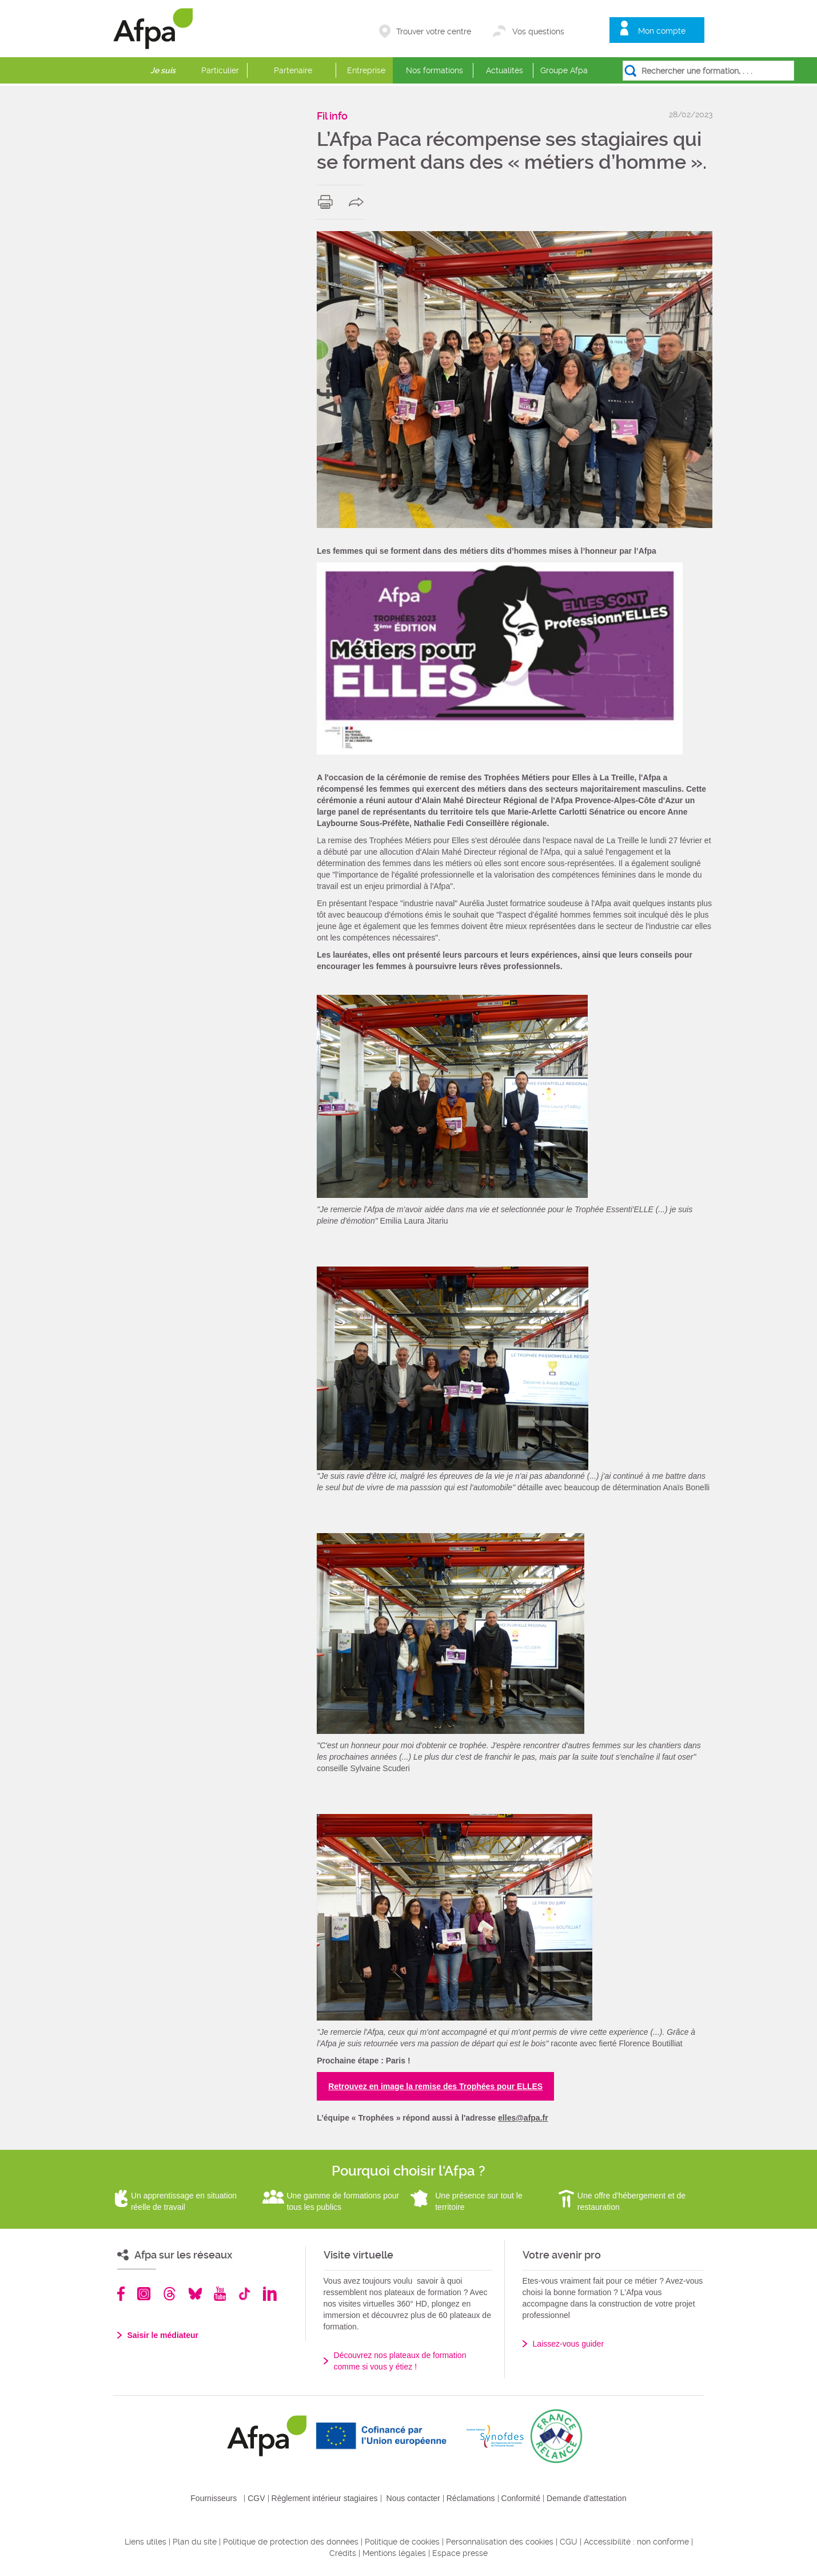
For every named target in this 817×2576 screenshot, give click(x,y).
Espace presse (460, 2553)
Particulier (220, 70)
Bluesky (195, 2294)
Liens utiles (145, 2541)
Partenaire (293, 70)
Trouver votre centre (433, 31)
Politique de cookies (402, 2541)
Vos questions (538, 31)
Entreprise (366, 70)
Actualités (504, 70)
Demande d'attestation (587, 2498)
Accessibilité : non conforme (636, 2541)
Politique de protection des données (290, 2541)
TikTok (244, 2294)
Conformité (520, 2498)
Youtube (220, 2294)
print (328, 202)
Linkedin (270, 2294)
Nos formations (434, 70)
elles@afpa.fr (523, 2117)
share (359, 202)
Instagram (144, 2294)
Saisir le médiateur (163, 2335)
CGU (568, 2541)
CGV (256, 2498)
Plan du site (195, 2541)
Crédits (342, 2553)
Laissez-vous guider (568, 2343)
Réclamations (471, 2498)
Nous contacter (413, 2498)
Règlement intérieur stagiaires (325, 2498)
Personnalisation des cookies (499, 2541)
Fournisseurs (213, 2498)
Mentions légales (394, 2553)
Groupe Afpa (564, 70)
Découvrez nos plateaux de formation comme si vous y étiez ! (400, 2361)
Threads (169, 2294)
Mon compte (662, 30)
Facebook (121, 2294)
